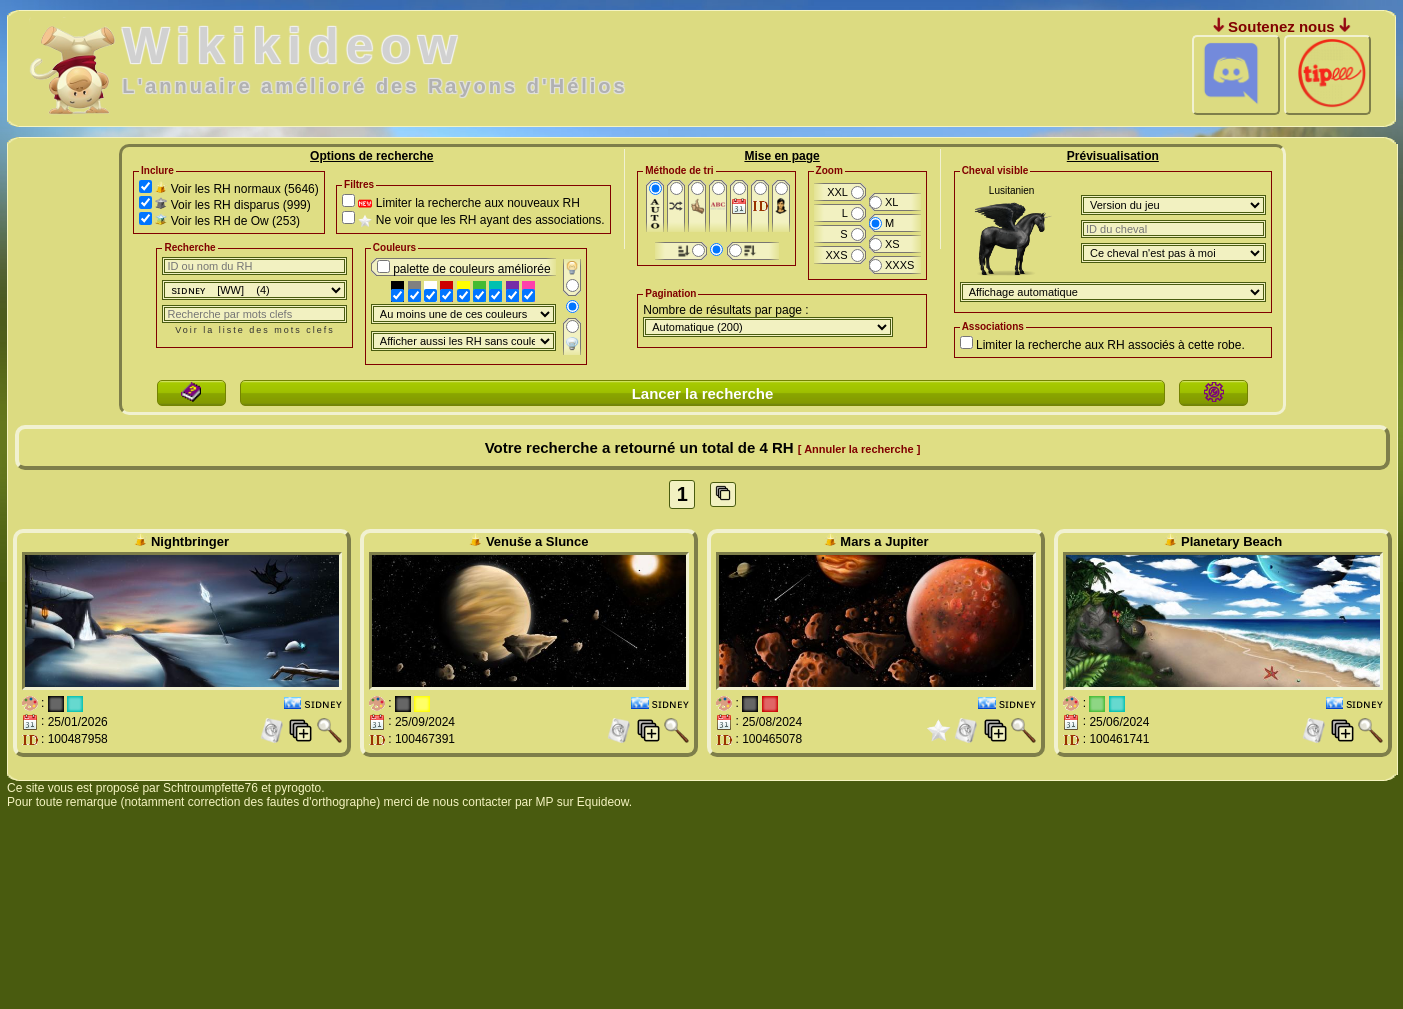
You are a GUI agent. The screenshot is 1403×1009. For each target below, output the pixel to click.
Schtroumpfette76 (210, 788)
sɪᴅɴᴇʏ (323, 704)
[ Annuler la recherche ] (859, 449)
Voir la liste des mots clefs (255, 330)
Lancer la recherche (703, 393)
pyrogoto (298, 788)
